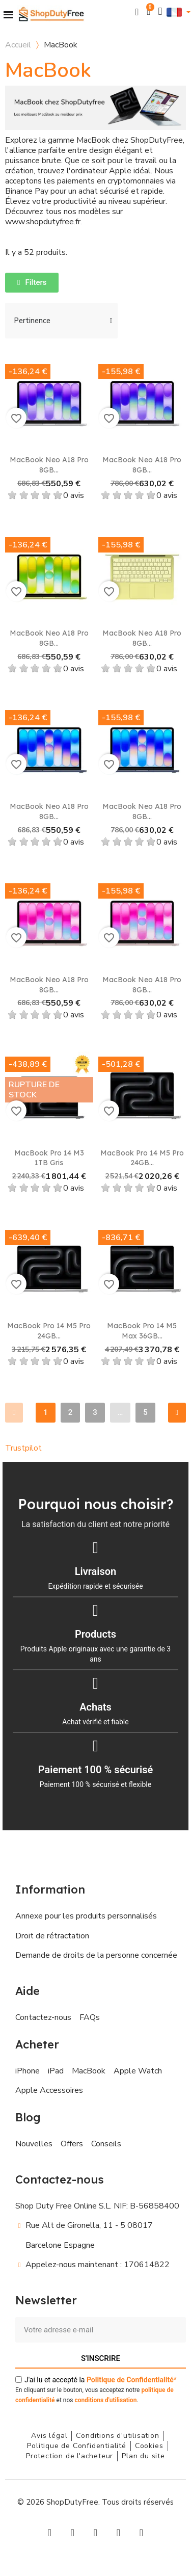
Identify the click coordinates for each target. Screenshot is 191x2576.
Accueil (18, 45)
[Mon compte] (160, 11)
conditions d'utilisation (105, 2400)
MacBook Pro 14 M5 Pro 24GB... (142, 1158)
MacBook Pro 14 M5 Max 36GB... (142, 1330)
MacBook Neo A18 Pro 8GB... (49, 465)
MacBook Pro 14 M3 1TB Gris (49, 1158)
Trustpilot (23, 1448)
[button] (137, 12)
